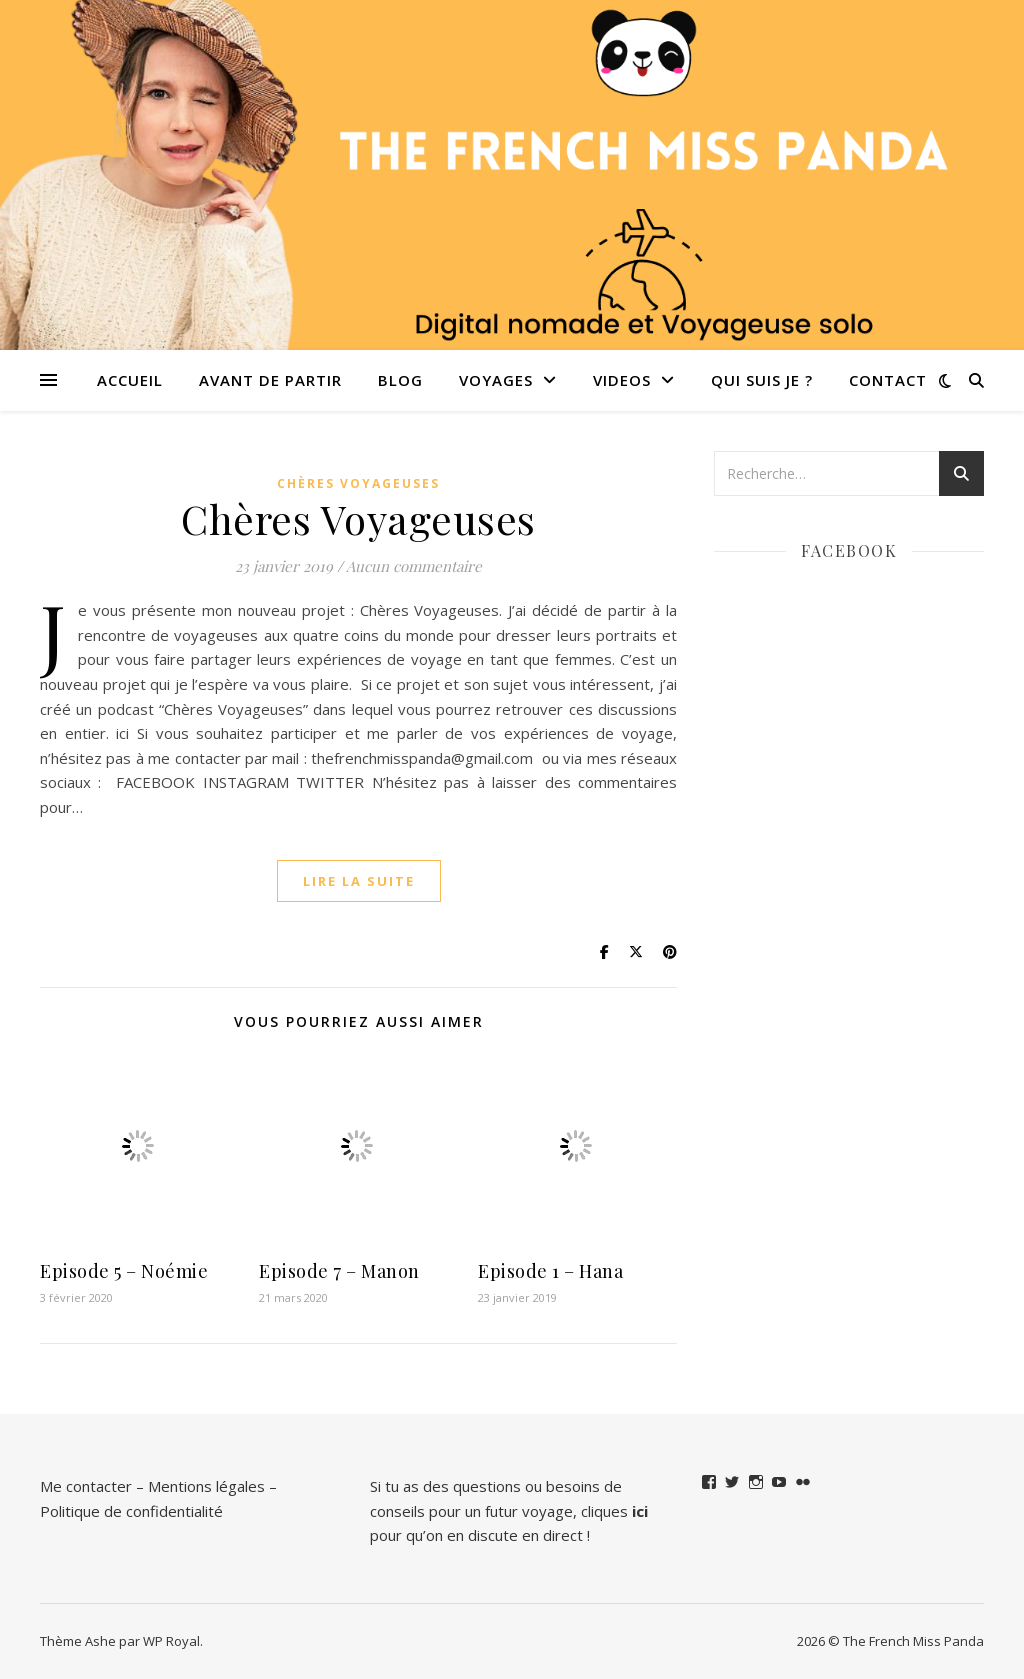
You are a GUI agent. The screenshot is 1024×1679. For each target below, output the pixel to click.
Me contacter (86, 1486)
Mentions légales (206, 1486)
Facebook (849, 550)
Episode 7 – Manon (339, 1271)
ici (640, 1511)
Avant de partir (270, 380)
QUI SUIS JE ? (762, 380)
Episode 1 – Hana (550, 1271)
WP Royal (171, 1641)
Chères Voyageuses (358, 483)
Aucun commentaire (414, 566)
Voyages (496, 380)
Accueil (130, 380)
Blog (400, 380)
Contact (888, 380)
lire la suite (359, 881)
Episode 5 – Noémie (124, 1271)
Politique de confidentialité (131, 1511)
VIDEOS (622, 380)
